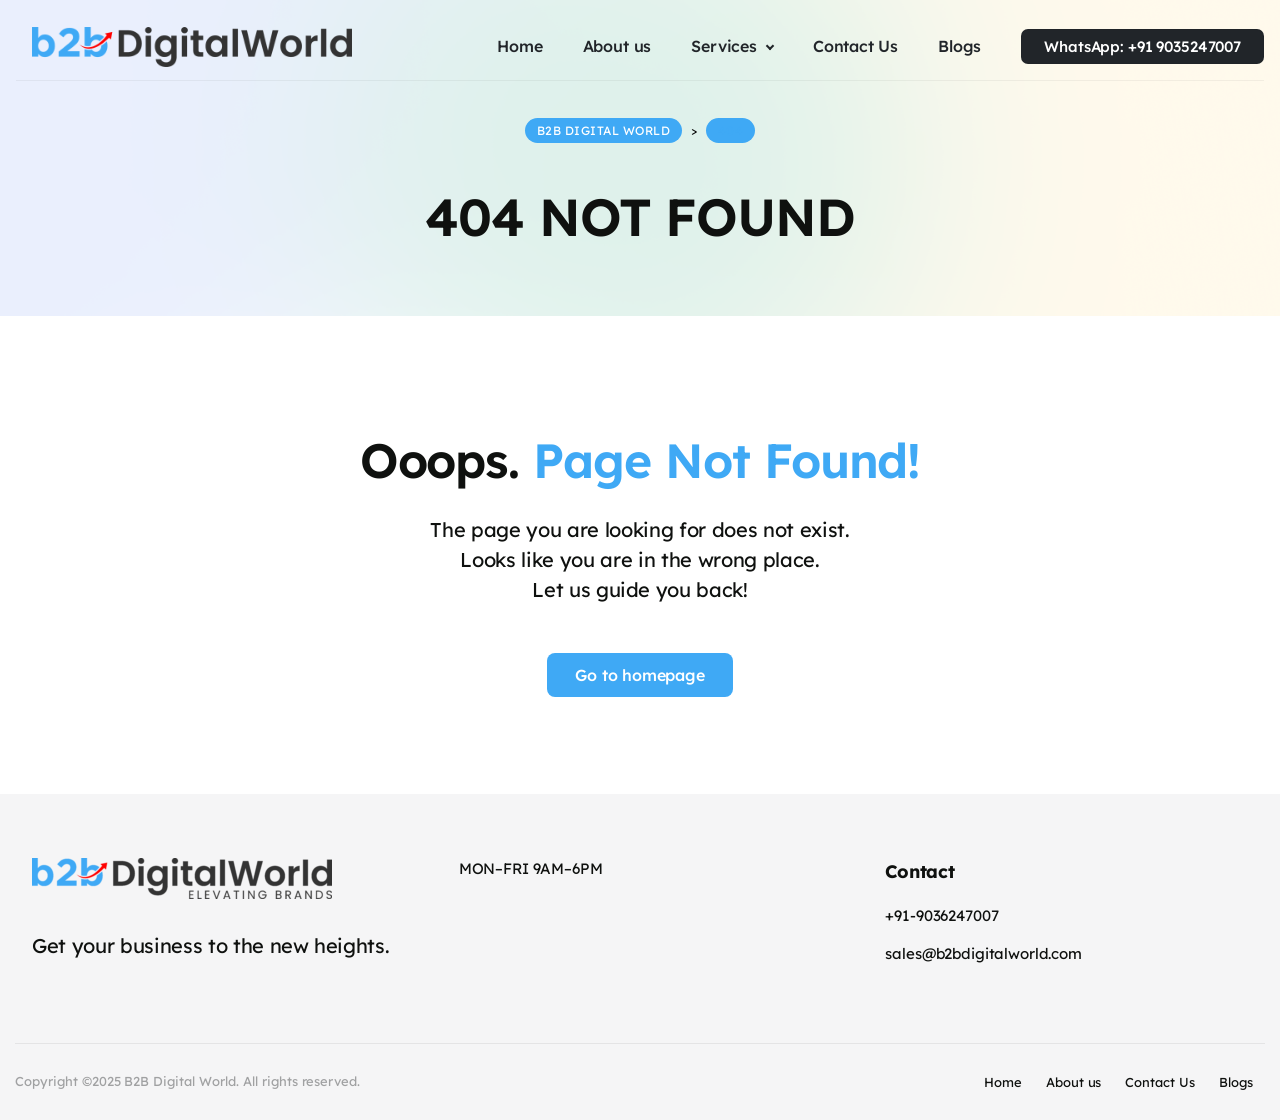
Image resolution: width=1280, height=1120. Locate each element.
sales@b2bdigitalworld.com (983, 953)
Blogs (1236, 1082)
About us (1074, 1082)
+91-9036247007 (941, 915)
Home (1003, 1082)
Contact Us (1160, 1082)
